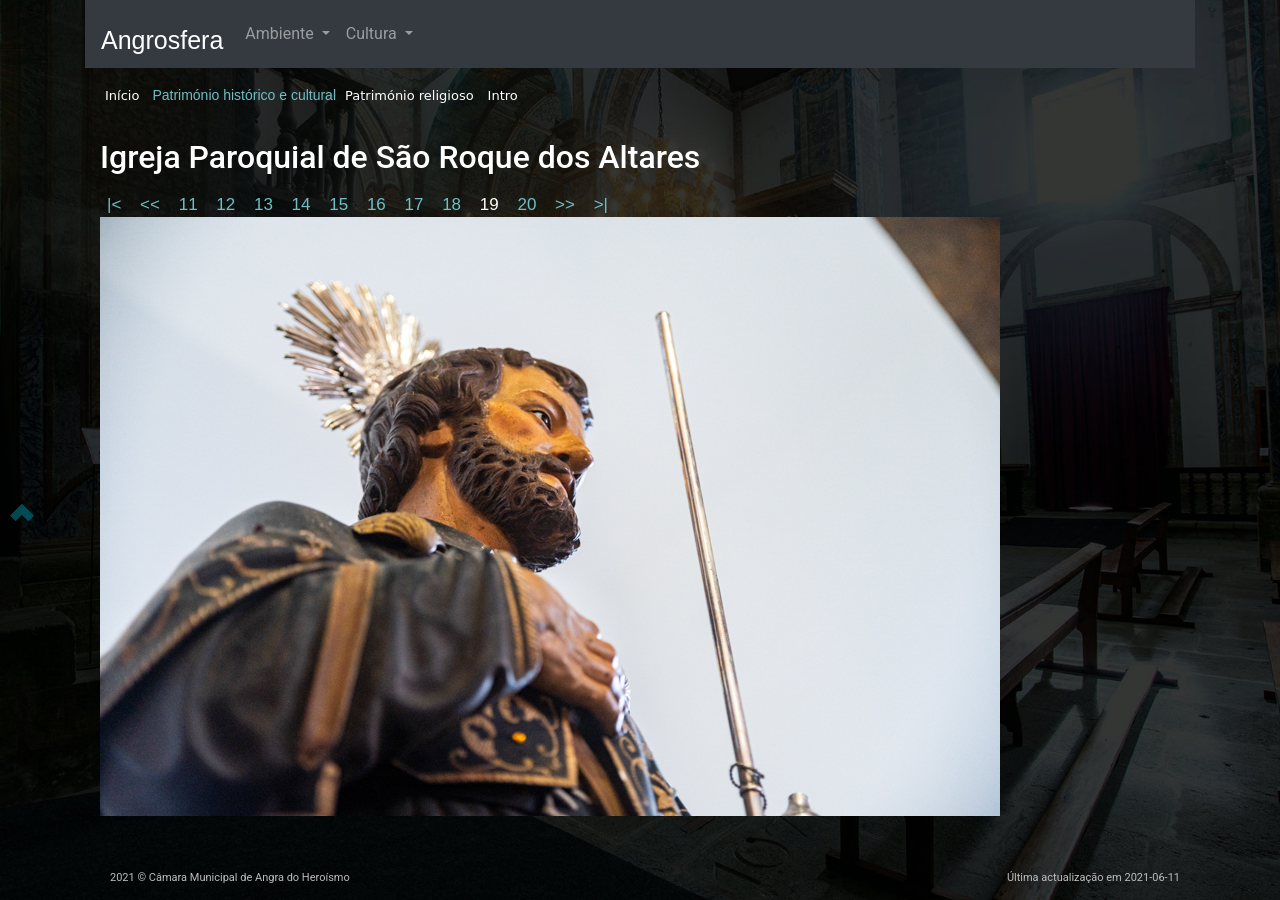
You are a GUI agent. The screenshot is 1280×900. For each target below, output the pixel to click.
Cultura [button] (373, 33)
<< (152, 204)
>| (601, 204)
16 (379, 204)
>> (567, 204)
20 (529, 204)
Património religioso (409, 95)
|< (116, 204)
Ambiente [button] (281, 33)
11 (191, 204)
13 (266, 204)
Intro (503, 95)
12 (228, 204)
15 (341, 204)
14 (304, 204)
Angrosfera (162, 40)
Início (122, 95)
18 (454, 204)
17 (417, 204)
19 (492, 204)
